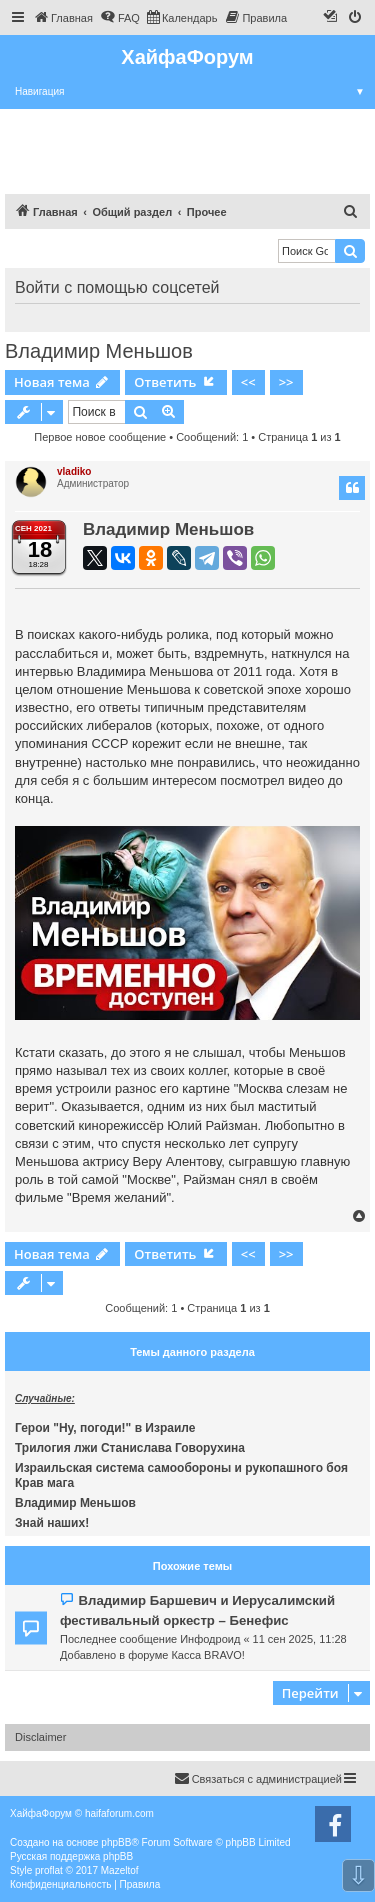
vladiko (74, 471)
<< (248, 382)
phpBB (116, 1842)
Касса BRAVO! (207, 1655)
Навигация (195, 91)
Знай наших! (52, 1523)
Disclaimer (40, 1737)
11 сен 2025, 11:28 (300, 1639)
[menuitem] (63, 18)
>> (286, 382)
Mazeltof (120, 1870)
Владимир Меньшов (99, 351)
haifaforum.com (119, 1813)
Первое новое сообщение (100, 437)
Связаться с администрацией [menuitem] (258, 1778)
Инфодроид (210, 1639)
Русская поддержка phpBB (71, 1856)
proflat (49, 1870)
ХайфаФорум (187, 57)
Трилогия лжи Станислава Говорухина (130, 1448)
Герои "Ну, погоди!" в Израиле (105, 1428)
